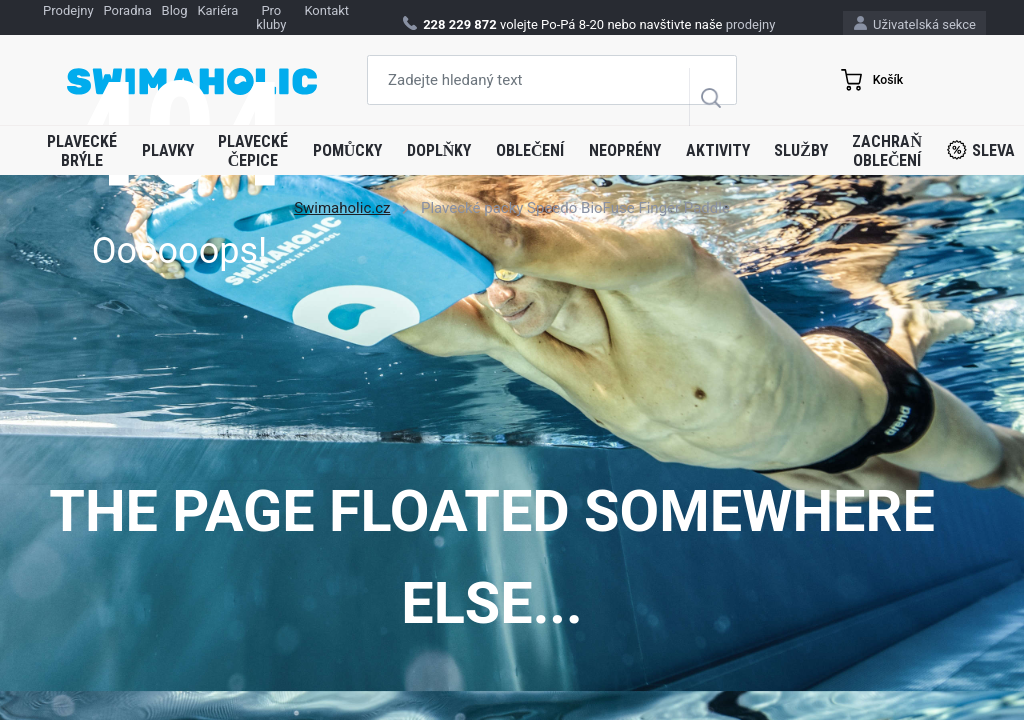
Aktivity (718, 150)
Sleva (981, 150)
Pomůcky (348, 150)
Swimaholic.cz (342, 208)
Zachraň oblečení (887, 151)
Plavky (168, 150)
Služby (801, 150)
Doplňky (439, 150)
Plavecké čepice (253, 151)
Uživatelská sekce (915, 23)
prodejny (751, 24)
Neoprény (625, 150)
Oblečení (530, 150)
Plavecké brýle (82, 151)
